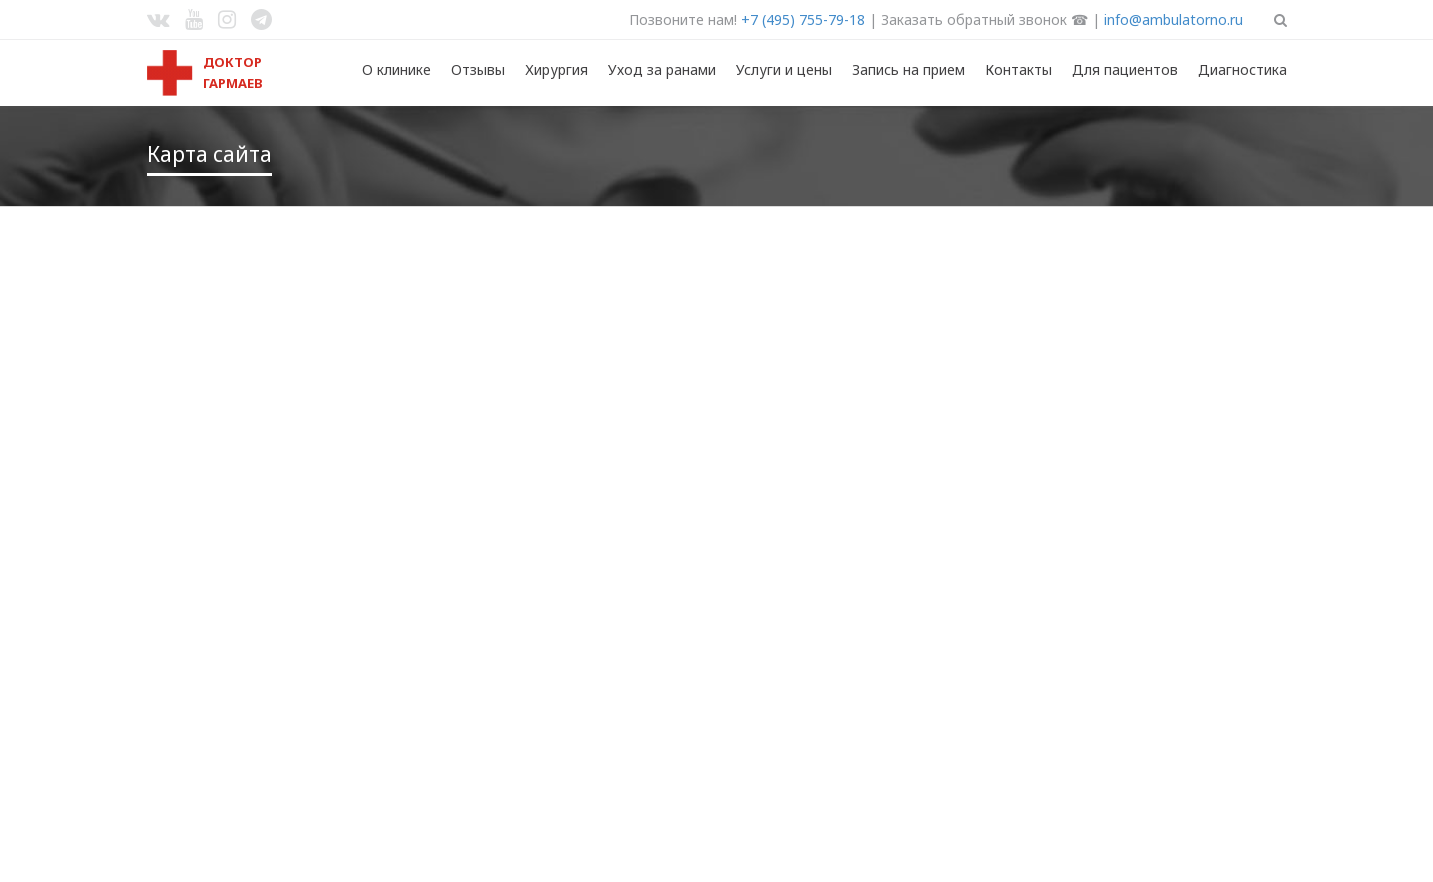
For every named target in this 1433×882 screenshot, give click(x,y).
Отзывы (478, 69)
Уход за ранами (662, 69)
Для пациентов (1125, 69)
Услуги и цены (784, 69)
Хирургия (556, 69)
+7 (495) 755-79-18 (803, 19)
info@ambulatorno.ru (1173, 19)
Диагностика (1242, 69)
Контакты (1018, 69)
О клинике (396, 69)
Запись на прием (908, 69)
